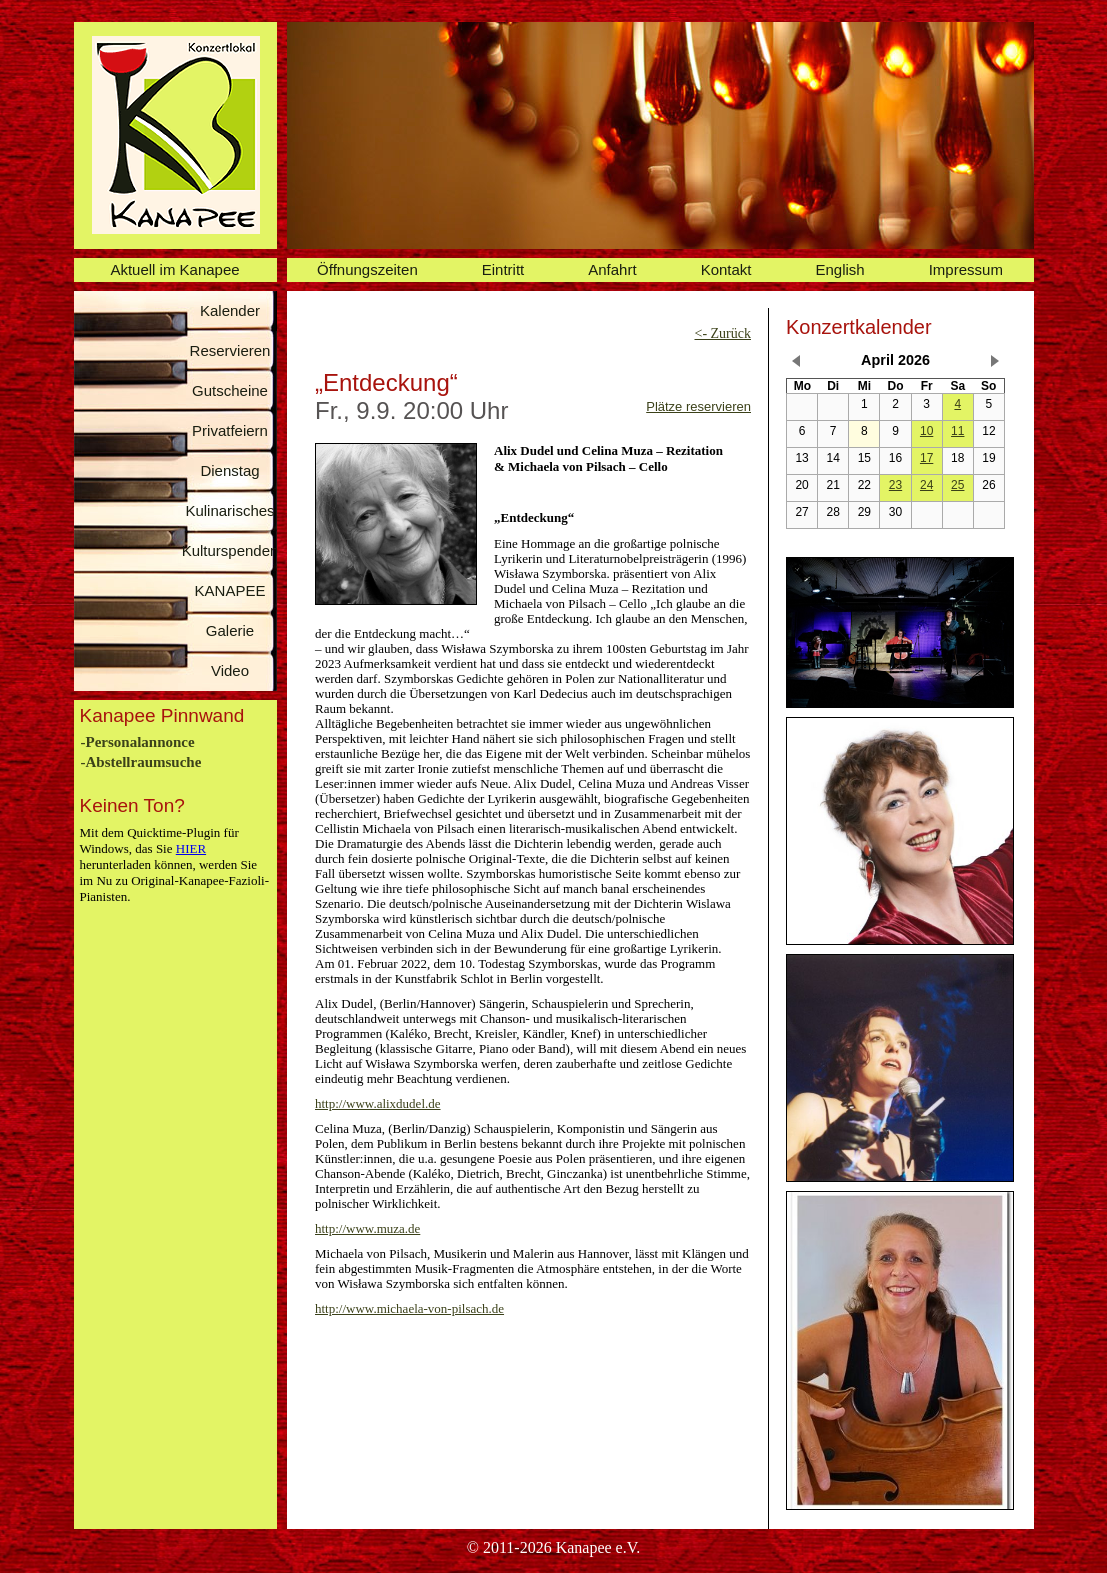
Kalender (230, 310)
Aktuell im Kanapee (174, 269)
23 (895, 485)
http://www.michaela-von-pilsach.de (409, 1308)
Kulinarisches (229, 510)
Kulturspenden (230, 550)
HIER (191, 848)
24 (926, 485)
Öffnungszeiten (367, 269)
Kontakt (726, 269)
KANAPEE (230, 590)
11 (957, 431)
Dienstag (229, 470)
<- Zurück (723, 333)
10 (926, 431)
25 (957, 485)
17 (926, 458)
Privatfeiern (230, 430)
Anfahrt (612, 269)
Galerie (230, 630)
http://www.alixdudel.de (378, 1103)
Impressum (966, 269)
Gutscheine (230, 390)
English (840, 269)
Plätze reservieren (698, 406)
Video (230, 670)
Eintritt (503, 269)
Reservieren (230, 350)
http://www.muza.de (367, 1228)
